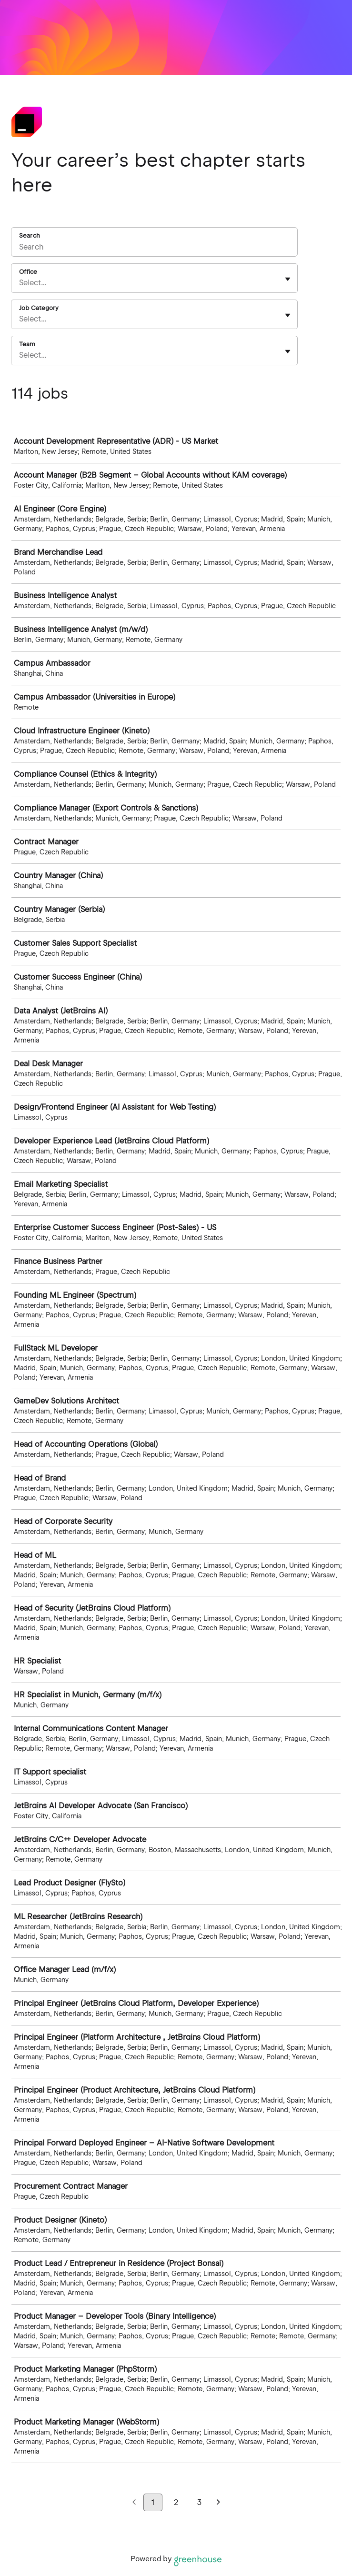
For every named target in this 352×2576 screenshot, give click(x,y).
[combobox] (20, 283)
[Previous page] (134, 2502)
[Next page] (218, 2502)
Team (27, 344)
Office (28, 271)
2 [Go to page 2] (176, 2502)
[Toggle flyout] (287, 279)
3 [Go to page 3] (199, 2502)
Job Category (38, 307)
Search (29, 235)
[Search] (154, 248)
